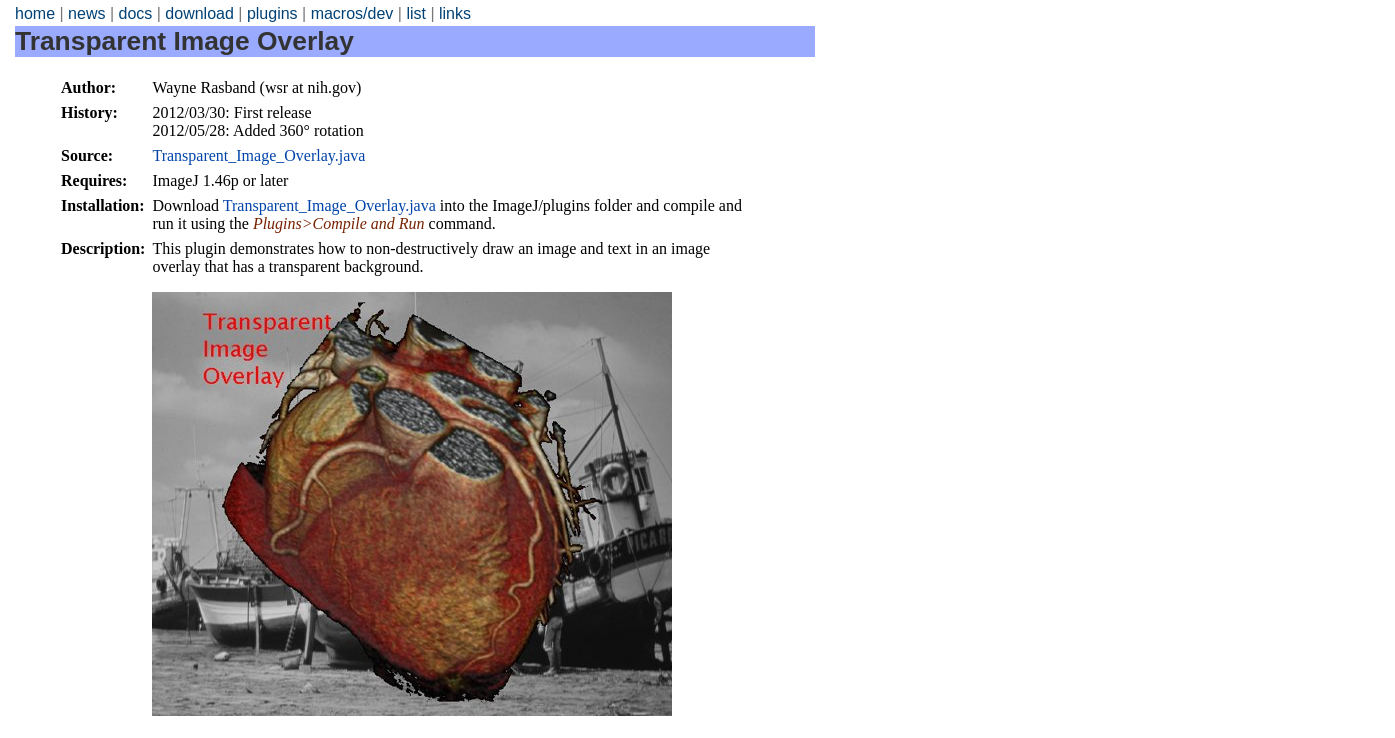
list (416, 13)
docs (135, 13)
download (199, 13)
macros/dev (352, 13)
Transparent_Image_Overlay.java (258, 155)
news (86, 13)
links (455, 13)
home (35, 13)
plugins (272, 13)
